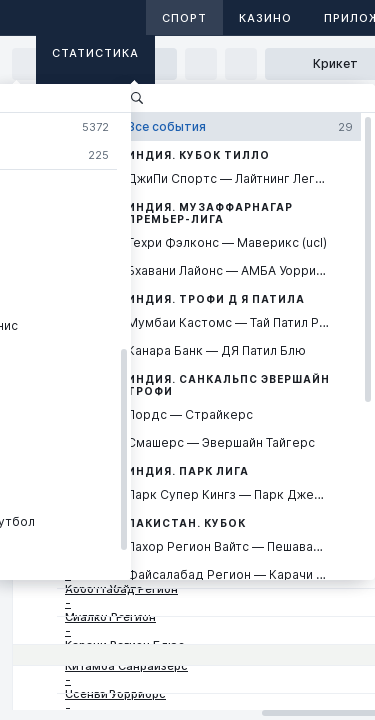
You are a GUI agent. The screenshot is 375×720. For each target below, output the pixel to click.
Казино (265, 18)
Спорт (184, 18)
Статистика (95, 53)
